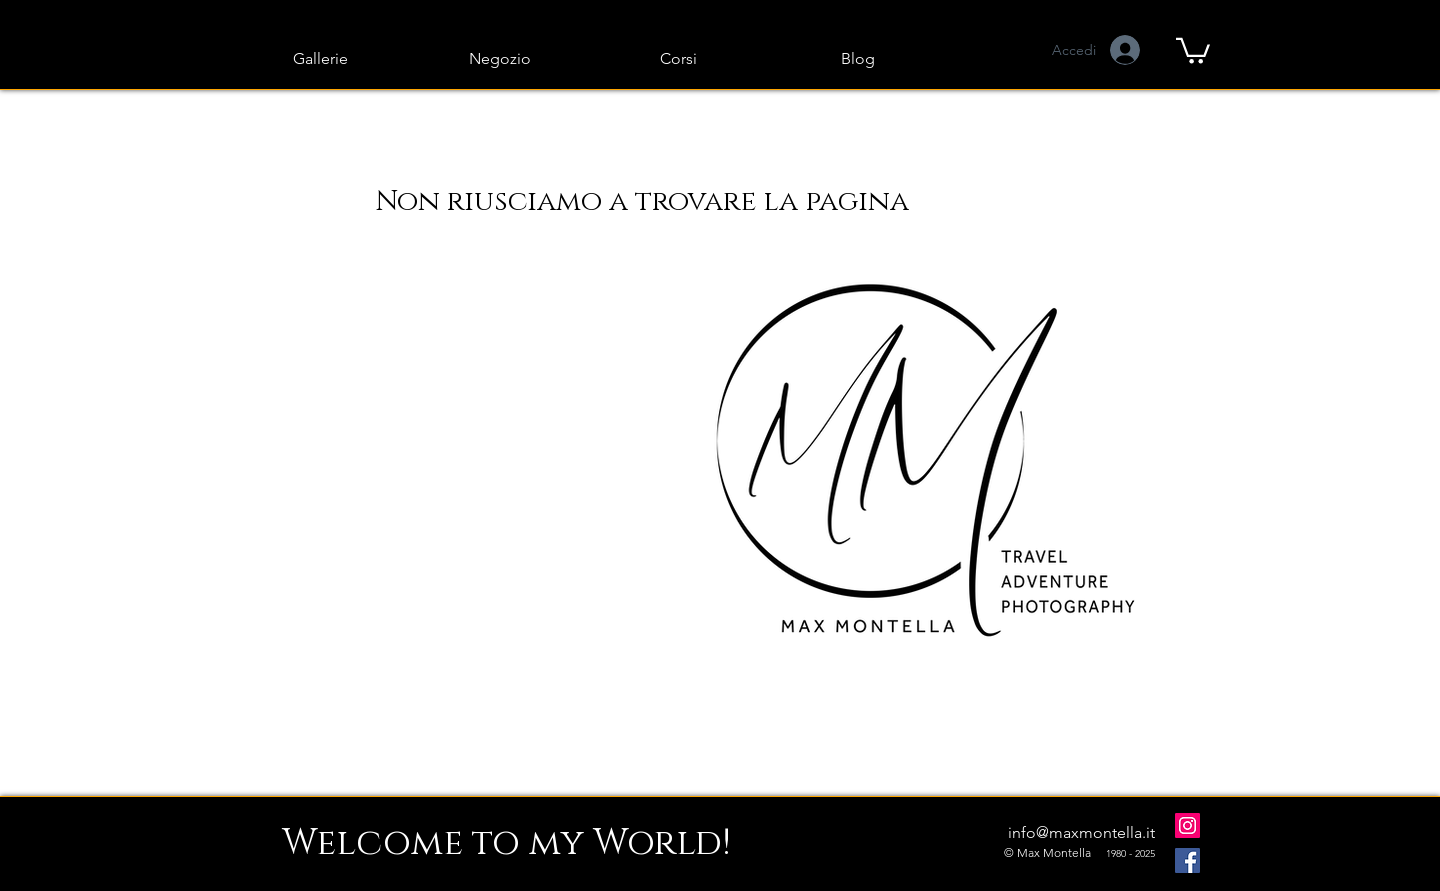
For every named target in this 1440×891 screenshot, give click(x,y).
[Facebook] (1187, 860)
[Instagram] (1187, 825)
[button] (1193, 49)
